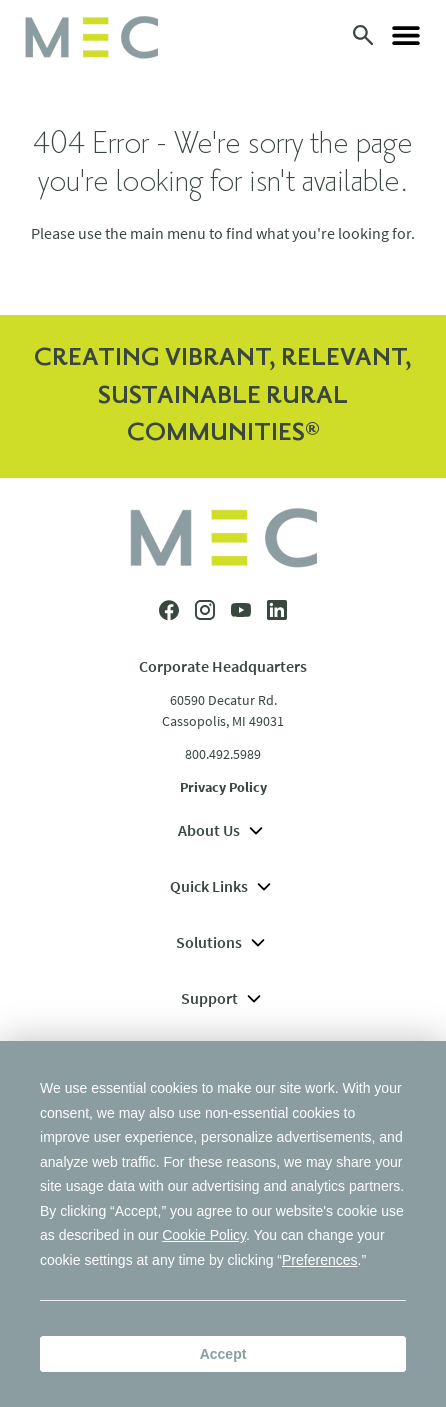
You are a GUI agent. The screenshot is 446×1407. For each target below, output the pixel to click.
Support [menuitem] (223, 998)
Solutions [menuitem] (223, 942)
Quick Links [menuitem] (223, 886)
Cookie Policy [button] (204, 1235)
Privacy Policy (223, 787)
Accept (223, 1354)
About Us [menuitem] (223, 830)
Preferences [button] (319, 1260)
